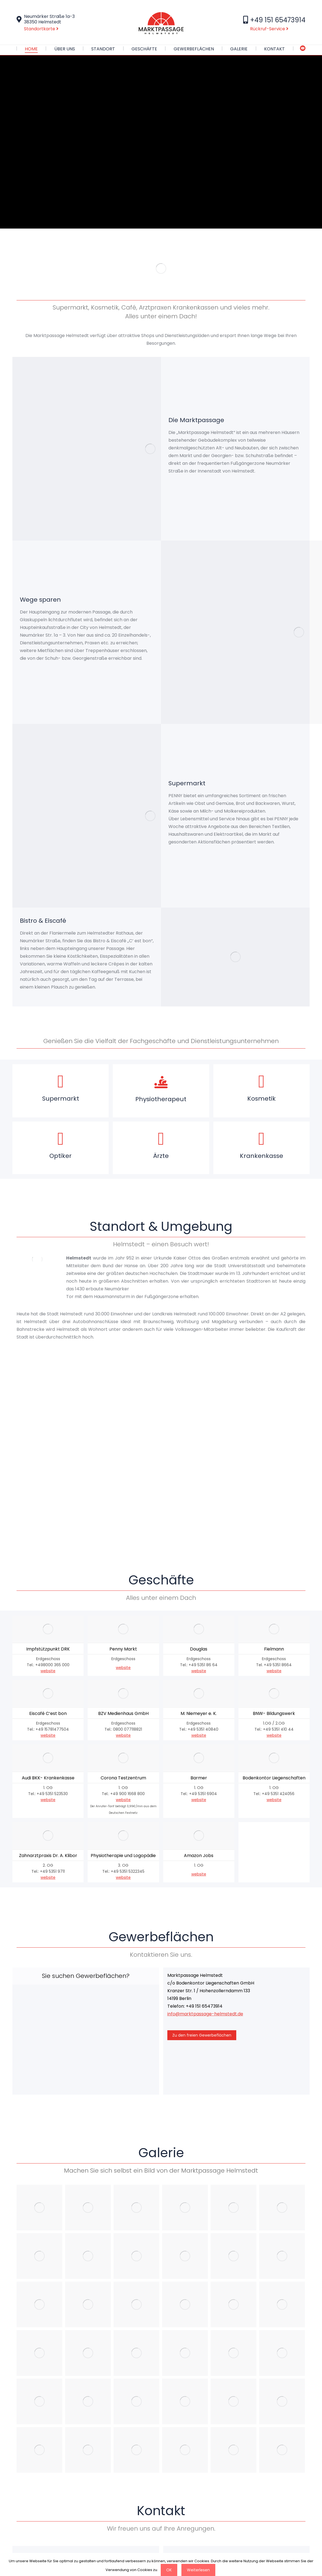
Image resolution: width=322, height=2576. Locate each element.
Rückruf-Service (269, 29)
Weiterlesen (198, 2570)
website (48, 1755)
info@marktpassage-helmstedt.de (205, 2098)
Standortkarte (41, 29)
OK (169, 2570)
